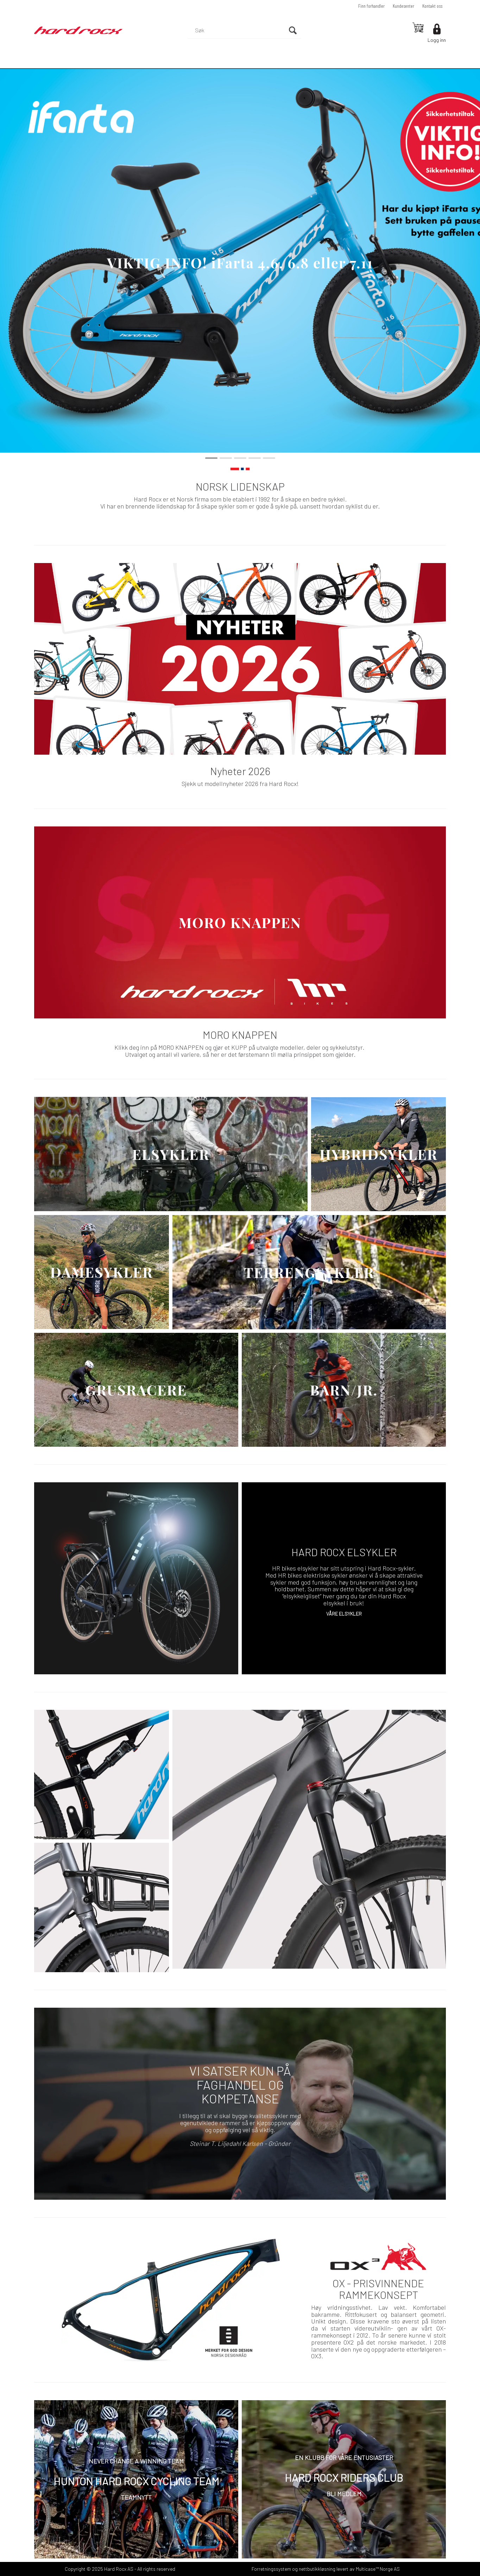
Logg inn (437, 40)
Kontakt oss (432, 6)
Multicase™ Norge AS (378, 2569)
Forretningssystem (271, 2569)
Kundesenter (403, 6)
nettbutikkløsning (317, 2569)
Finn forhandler (371, 6)
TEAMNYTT (136, 2497)
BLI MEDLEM (344, 2494)
